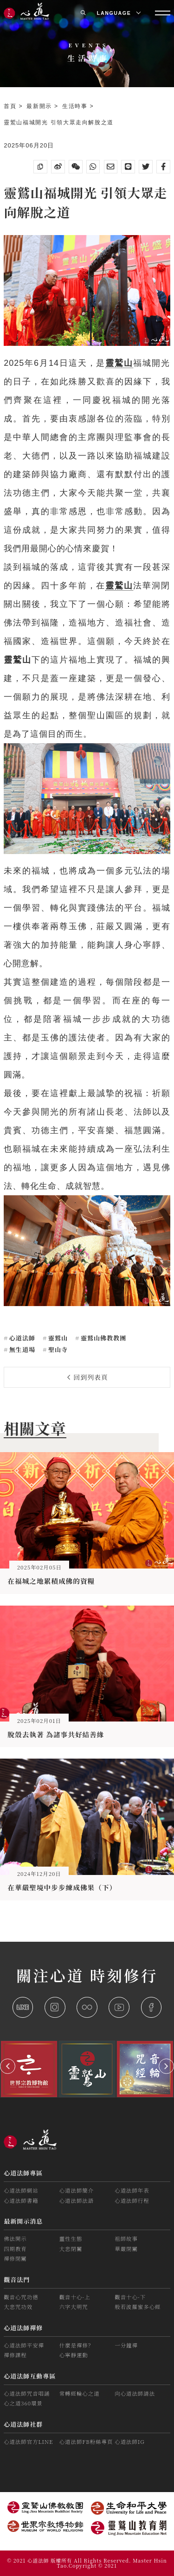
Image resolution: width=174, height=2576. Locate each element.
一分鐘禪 (126, 2345)
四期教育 (15, 2248)
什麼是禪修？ (76, 2345)
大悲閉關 (71, 2248)
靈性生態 (71, 2238)
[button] (7, 2066)
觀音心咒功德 (21, 2297)
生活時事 (76, 106)
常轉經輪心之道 (79, 2393)
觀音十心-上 (74, 2297)
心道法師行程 (132, 2200)
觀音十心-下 (130, 2297)
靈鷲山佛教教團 (102, 1337)
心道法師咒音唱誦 (27, 2393)
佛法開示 (15, 2238)
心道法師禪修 (23, 2327)
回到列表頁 (88, 1377)
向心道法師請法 (135, 2393)
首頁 (11, 106)
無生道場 (21, 1349)
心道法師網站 (21, 2190)
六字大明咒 (73, 2306)
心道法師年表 (132, 2190)
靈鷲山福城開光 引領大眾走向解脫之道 (59, 122)
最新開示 (40, 106)
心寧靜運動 (73, 2355)
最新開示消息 (23, 2221)
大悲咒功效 (18, 2306)
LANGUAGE (118, 13)
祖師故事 (126, 2238)
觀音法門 (17, 2279)
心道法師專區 (23, 2172)
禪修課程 (15, 2355)
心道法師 (21, 1337)
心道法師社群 (23, 2424)
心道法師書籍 (21, 2200)
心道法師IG (129, 2441)
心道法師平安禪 (24, 2345)
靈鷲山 (57, 1337)
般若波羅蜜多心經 (138, 2306)
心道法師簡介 (76, 2190)
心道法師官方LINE (28, 2441)
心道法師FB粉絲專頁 (86, 2441)
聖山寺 (57, 1349)
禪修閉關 (15, 2258)
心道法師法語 (76, 2200)
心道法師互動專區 (30, 2376)
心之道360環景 (23, 2403)
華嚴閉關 (126, 2248)
